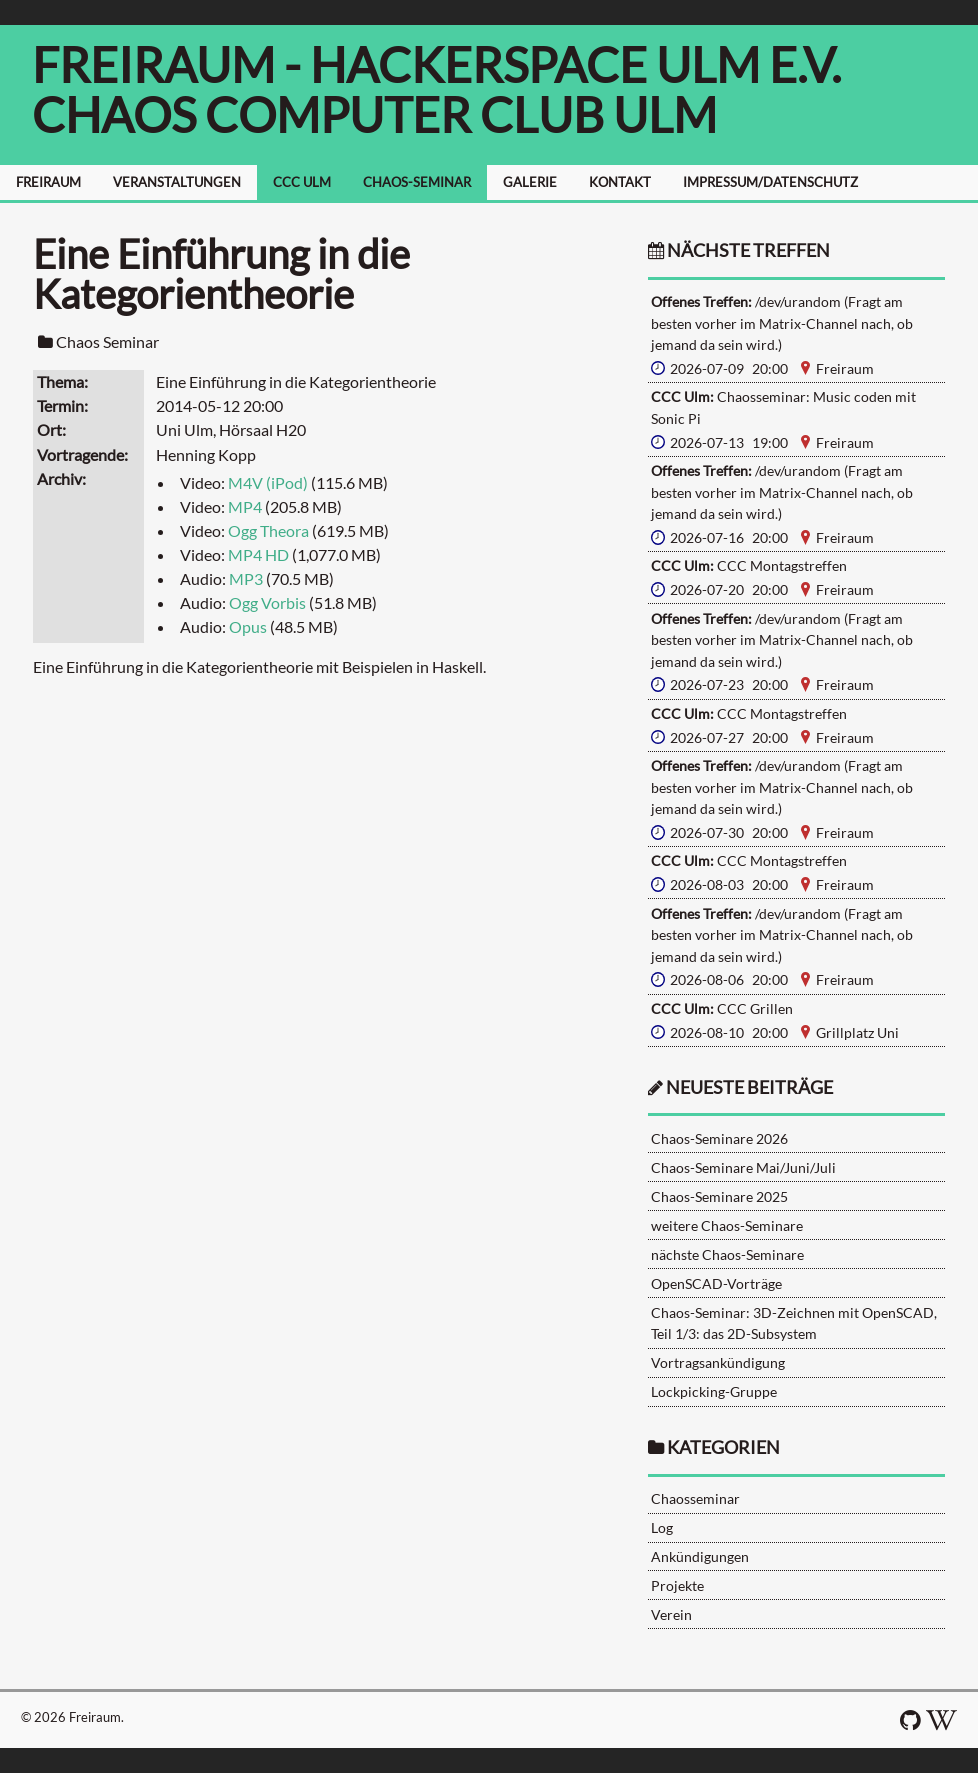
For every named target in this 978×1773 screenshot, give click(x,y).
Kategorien (723, 1447)
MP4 (245, 506)
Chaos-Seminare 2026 (719, 1138)
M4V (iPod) (268, 482)
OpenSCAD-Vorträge (716, 1283)
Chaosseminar (695, 1498)
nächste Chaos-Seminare (727, 1254)
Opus (248, 626)
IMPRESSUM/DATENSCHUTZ (770, 182)
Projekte (677, 1585)
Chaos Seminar (107, 341)
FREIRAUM (48, 182)
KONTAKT (620, 182)
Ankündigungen (700, 1556)
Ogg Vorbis (267, 602)
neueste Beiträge (749, 1087)
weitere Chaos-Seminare (727, 1225)
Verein (671, 1614)
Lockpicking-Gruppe (714, 1391)
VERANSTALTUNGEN (177, 182)
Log (662, 1527)
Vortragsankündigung (718, 1362)
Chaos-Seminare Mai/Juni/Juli (743, 1167)
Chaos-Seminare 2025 (719, 1196)
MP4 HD (258, 554)
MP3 (246, 578)
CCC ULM (302, 182)
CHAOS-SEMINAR (417, 182)
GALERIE (530, 182)
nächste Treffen (739, 250)
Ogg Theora (268, 530)
